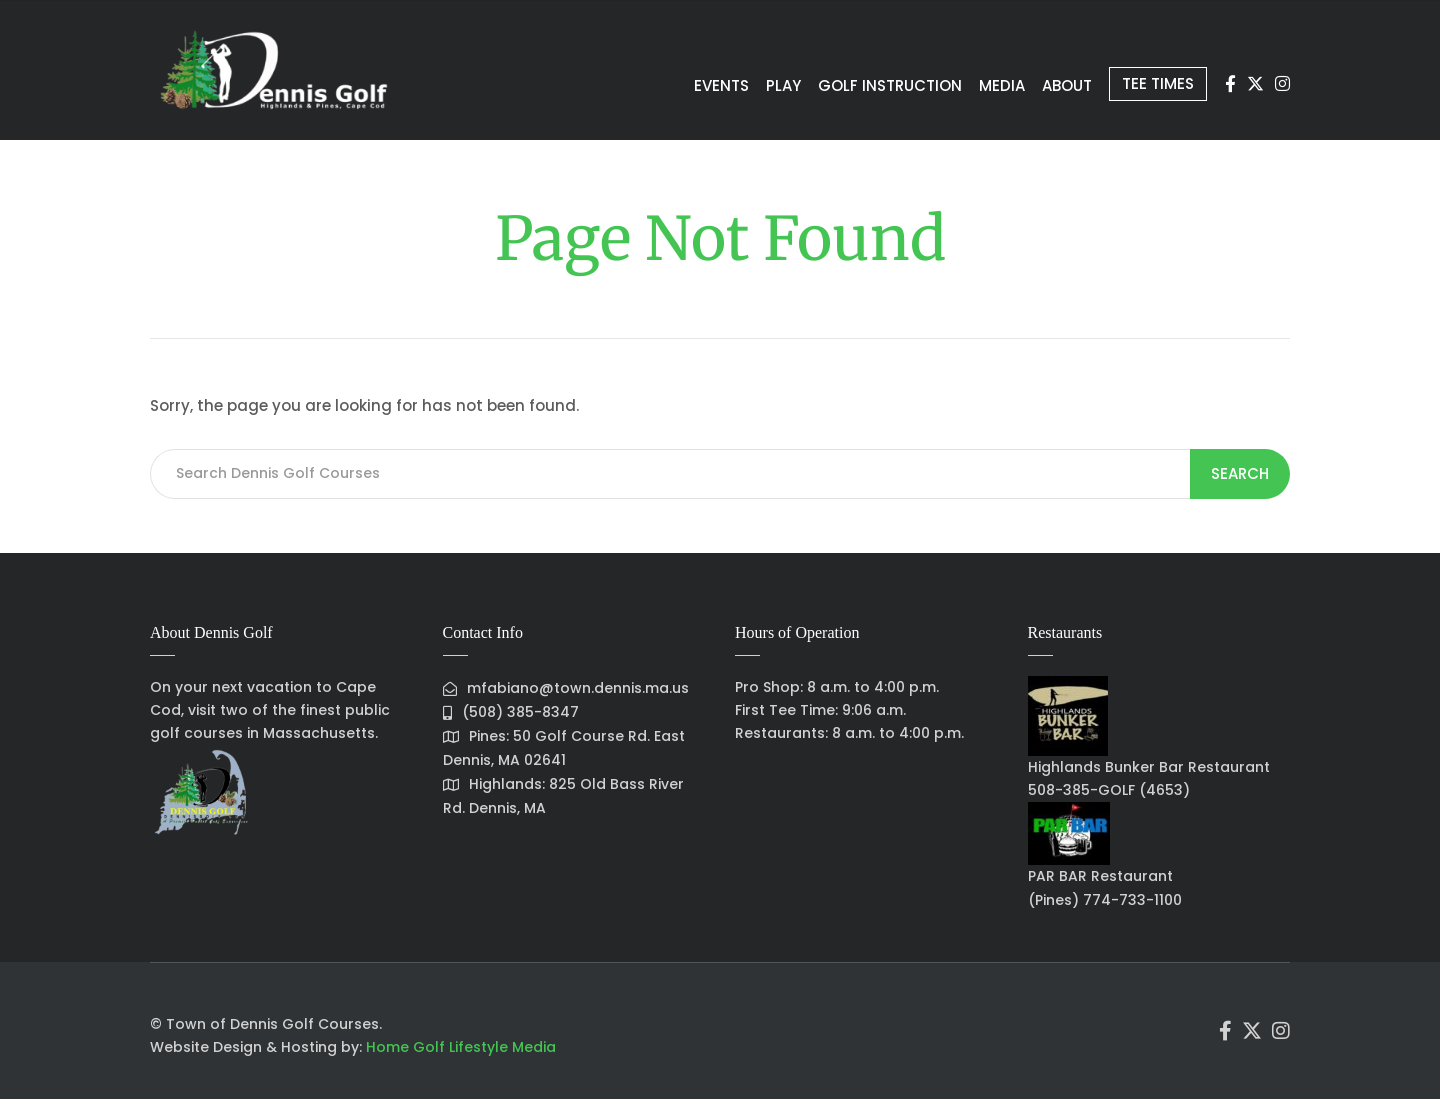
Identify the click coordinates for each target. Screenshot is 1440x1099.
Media (964, 84)
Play (715, 84)
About (1044, 84)
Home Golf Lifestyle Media (461, 1047)
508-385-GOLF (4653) (1109, 790)
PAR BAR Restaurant (1100, 876)
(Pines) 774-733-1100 (1105, 900)
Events (638, 84)
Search (1241, 473)
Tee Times (1150, 83)
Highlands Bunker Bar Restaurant (1149, 767)
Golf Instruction (837, 84)
